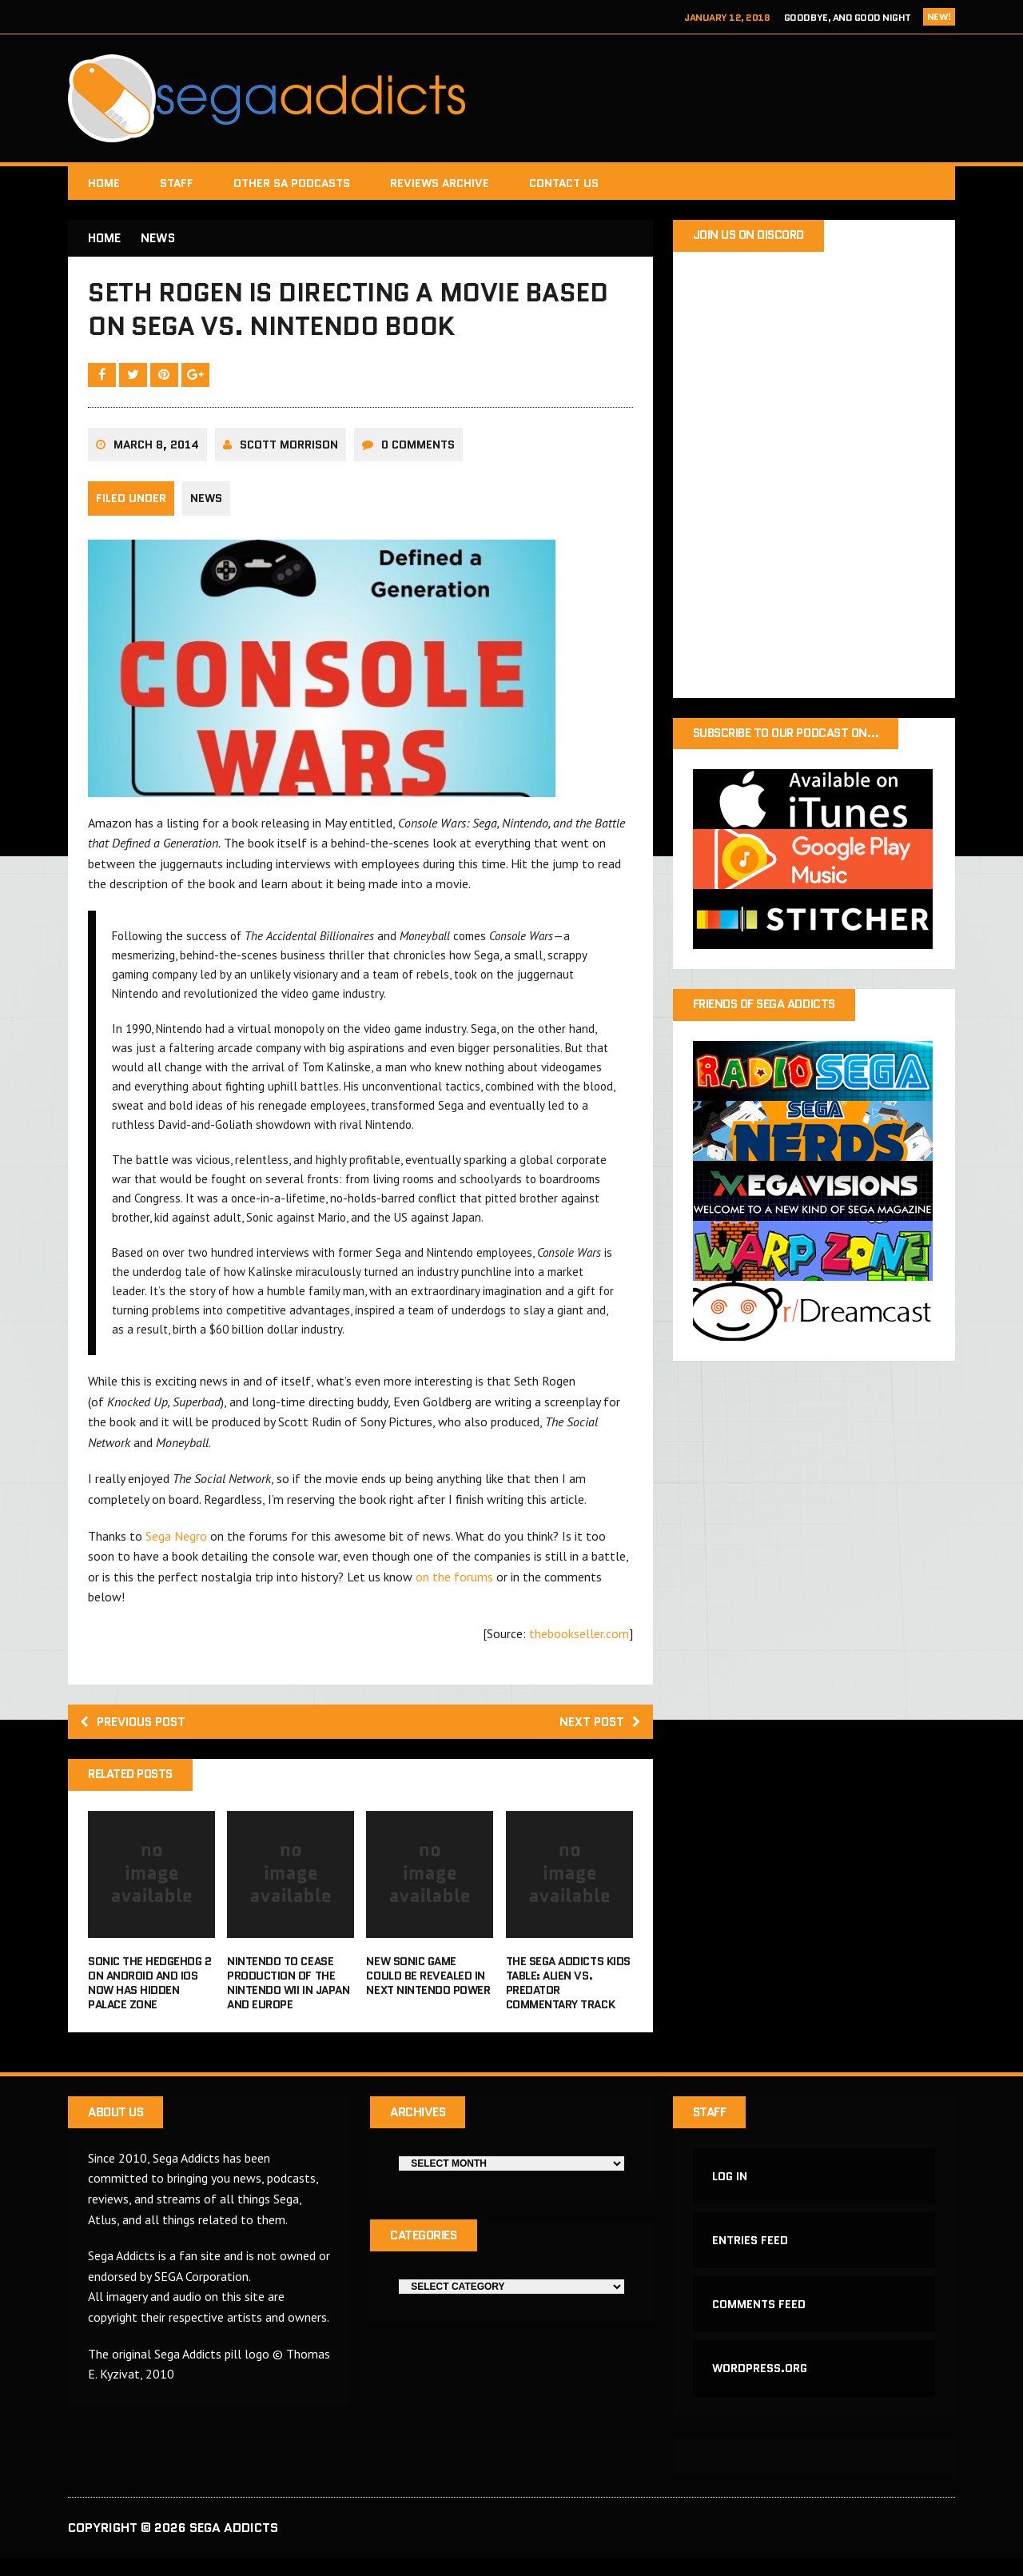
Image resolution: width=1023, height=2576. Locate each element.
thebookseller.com (579, 1641)
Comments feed (759, 2319)
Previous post (136, 1730)
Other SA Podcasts (291, 183)
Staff (176, 183)
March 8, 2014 (156, 453)
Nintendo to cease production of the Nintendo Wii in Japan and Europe (288, 1994)
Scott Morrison (289, 453)
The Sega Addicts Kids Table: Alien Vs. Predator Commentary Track (568, 1994)
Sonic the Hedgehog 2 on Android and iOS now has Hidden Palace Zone (149, 1994)
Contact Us (564, 183)
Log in (730, 2188)
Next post (598, 1730)
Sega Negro (176, 1544)
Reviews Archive (439, 183)
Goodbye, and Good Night (847, 17)
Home (104, 183)
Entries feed (751, 2254)
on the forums (454, 1585)
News (206, 507)
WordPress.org (760, 2386)
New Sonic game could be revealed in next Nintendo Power (428, 1986)
